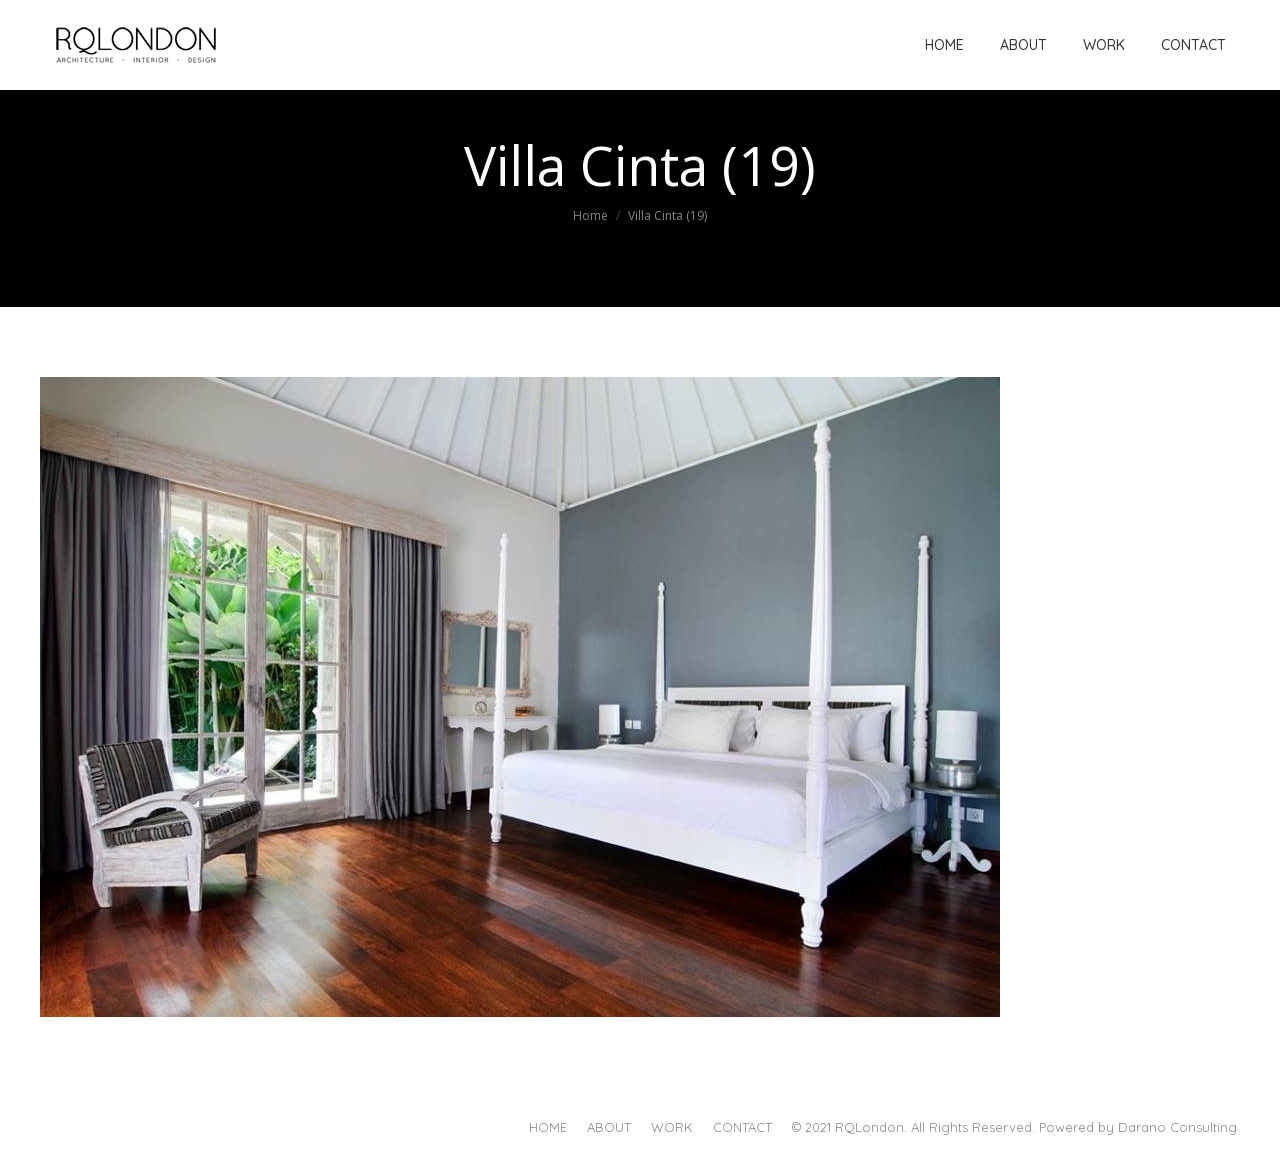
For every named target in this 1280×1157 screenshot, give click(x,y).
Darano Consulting (1177, 1127)
